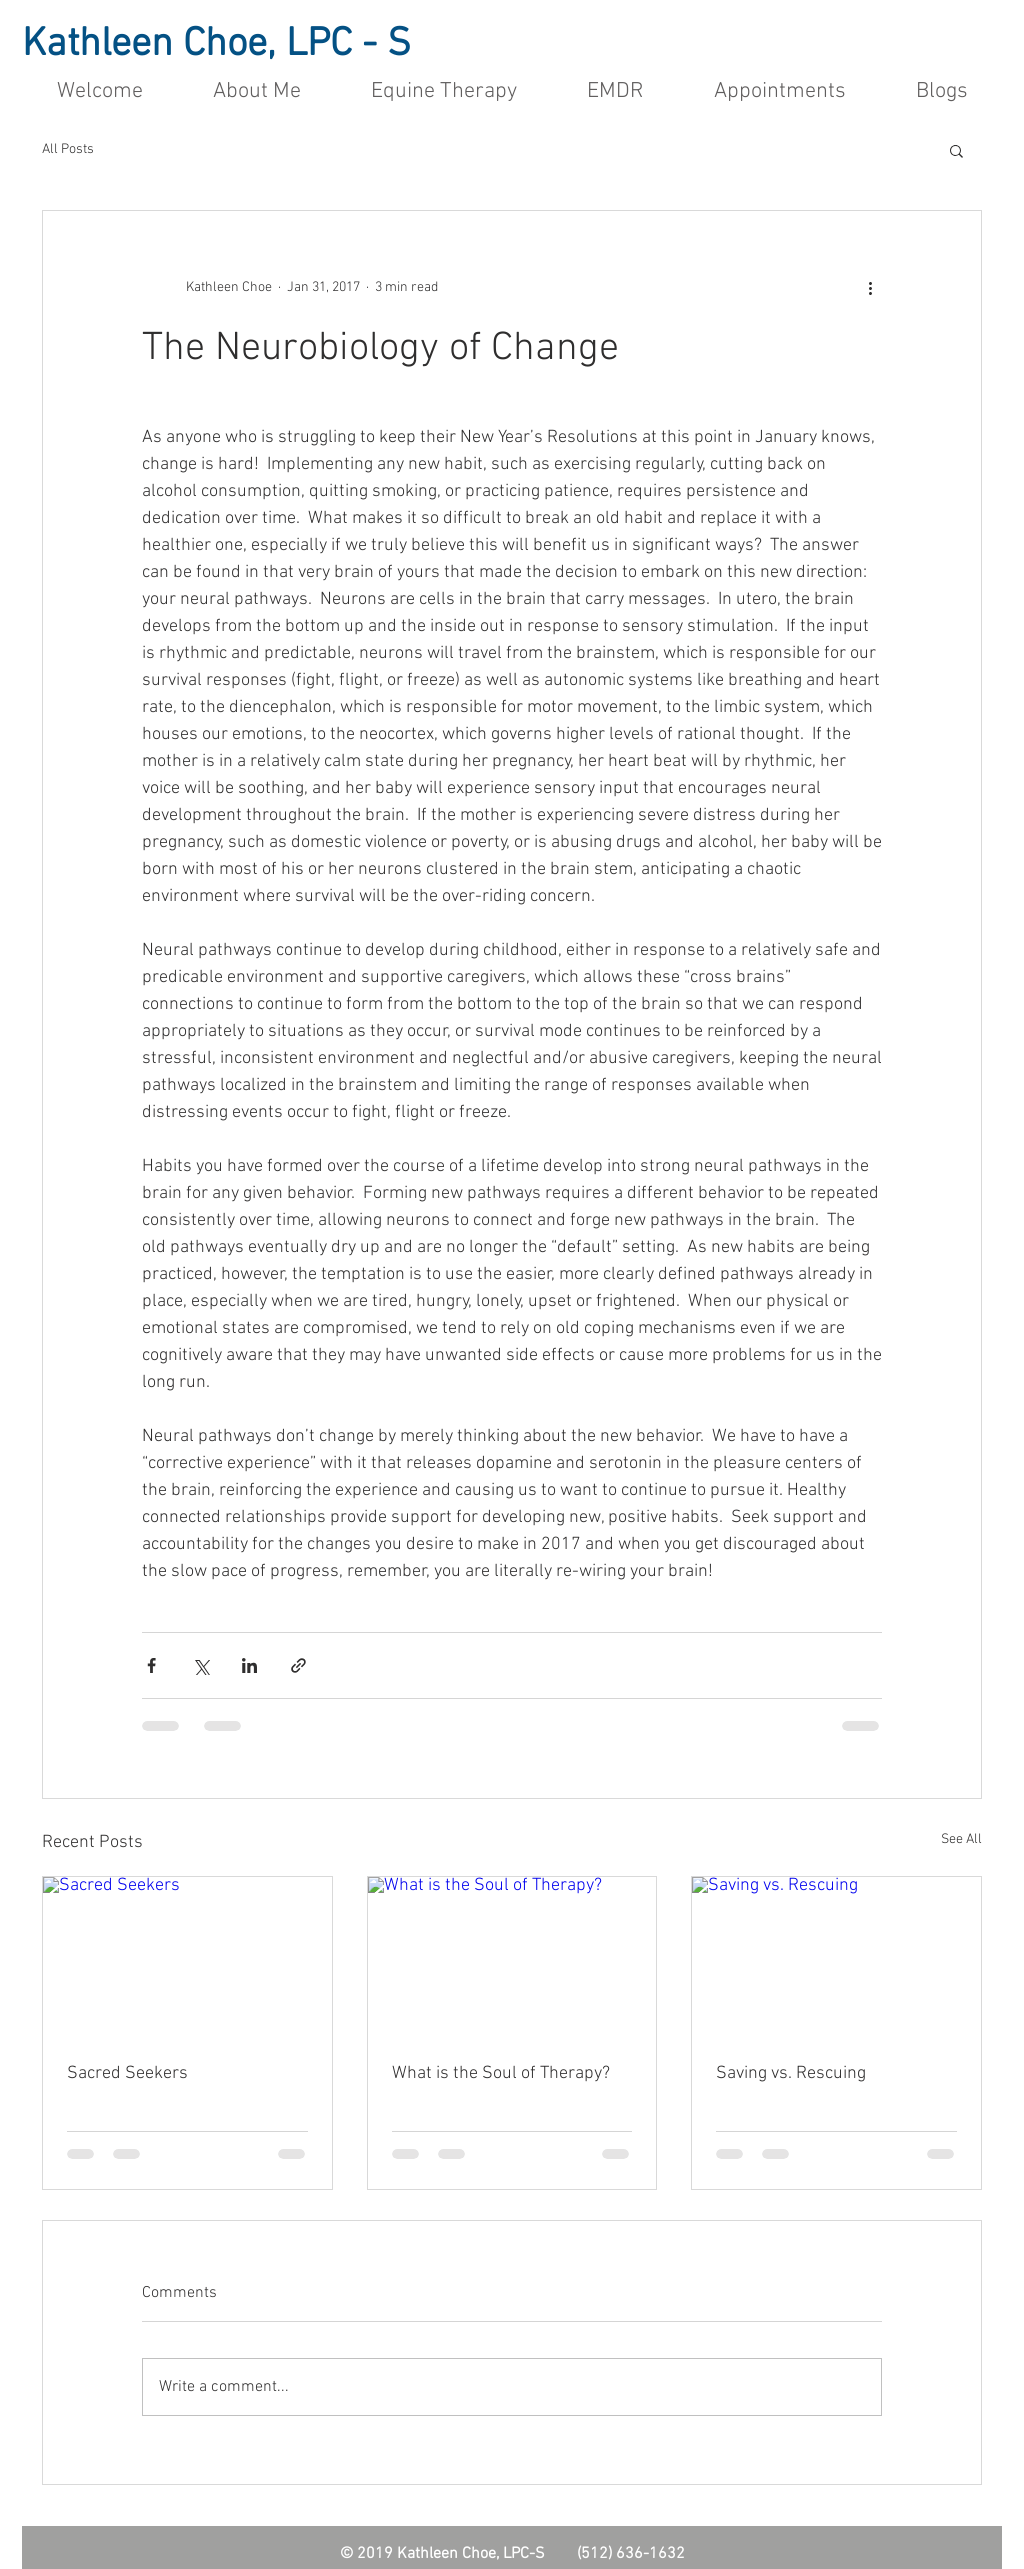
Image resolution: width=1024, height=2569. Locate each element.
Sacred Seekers (127, 2073)
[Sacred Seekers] (187, 1958)
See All (961, 1839)
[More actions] (870, 287)
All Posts (68, 149)
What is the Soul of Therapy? (501, 2073)
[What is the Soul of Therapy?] (512, 1958)
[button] (956, 150)
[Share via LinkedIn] (249, 1665)
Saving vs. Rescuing (791, 2073)
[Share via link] (298, 1665)
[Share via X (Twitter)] (200, 1665)
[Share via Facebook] (151, 1665)
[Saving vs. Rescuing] (836, 1958)
